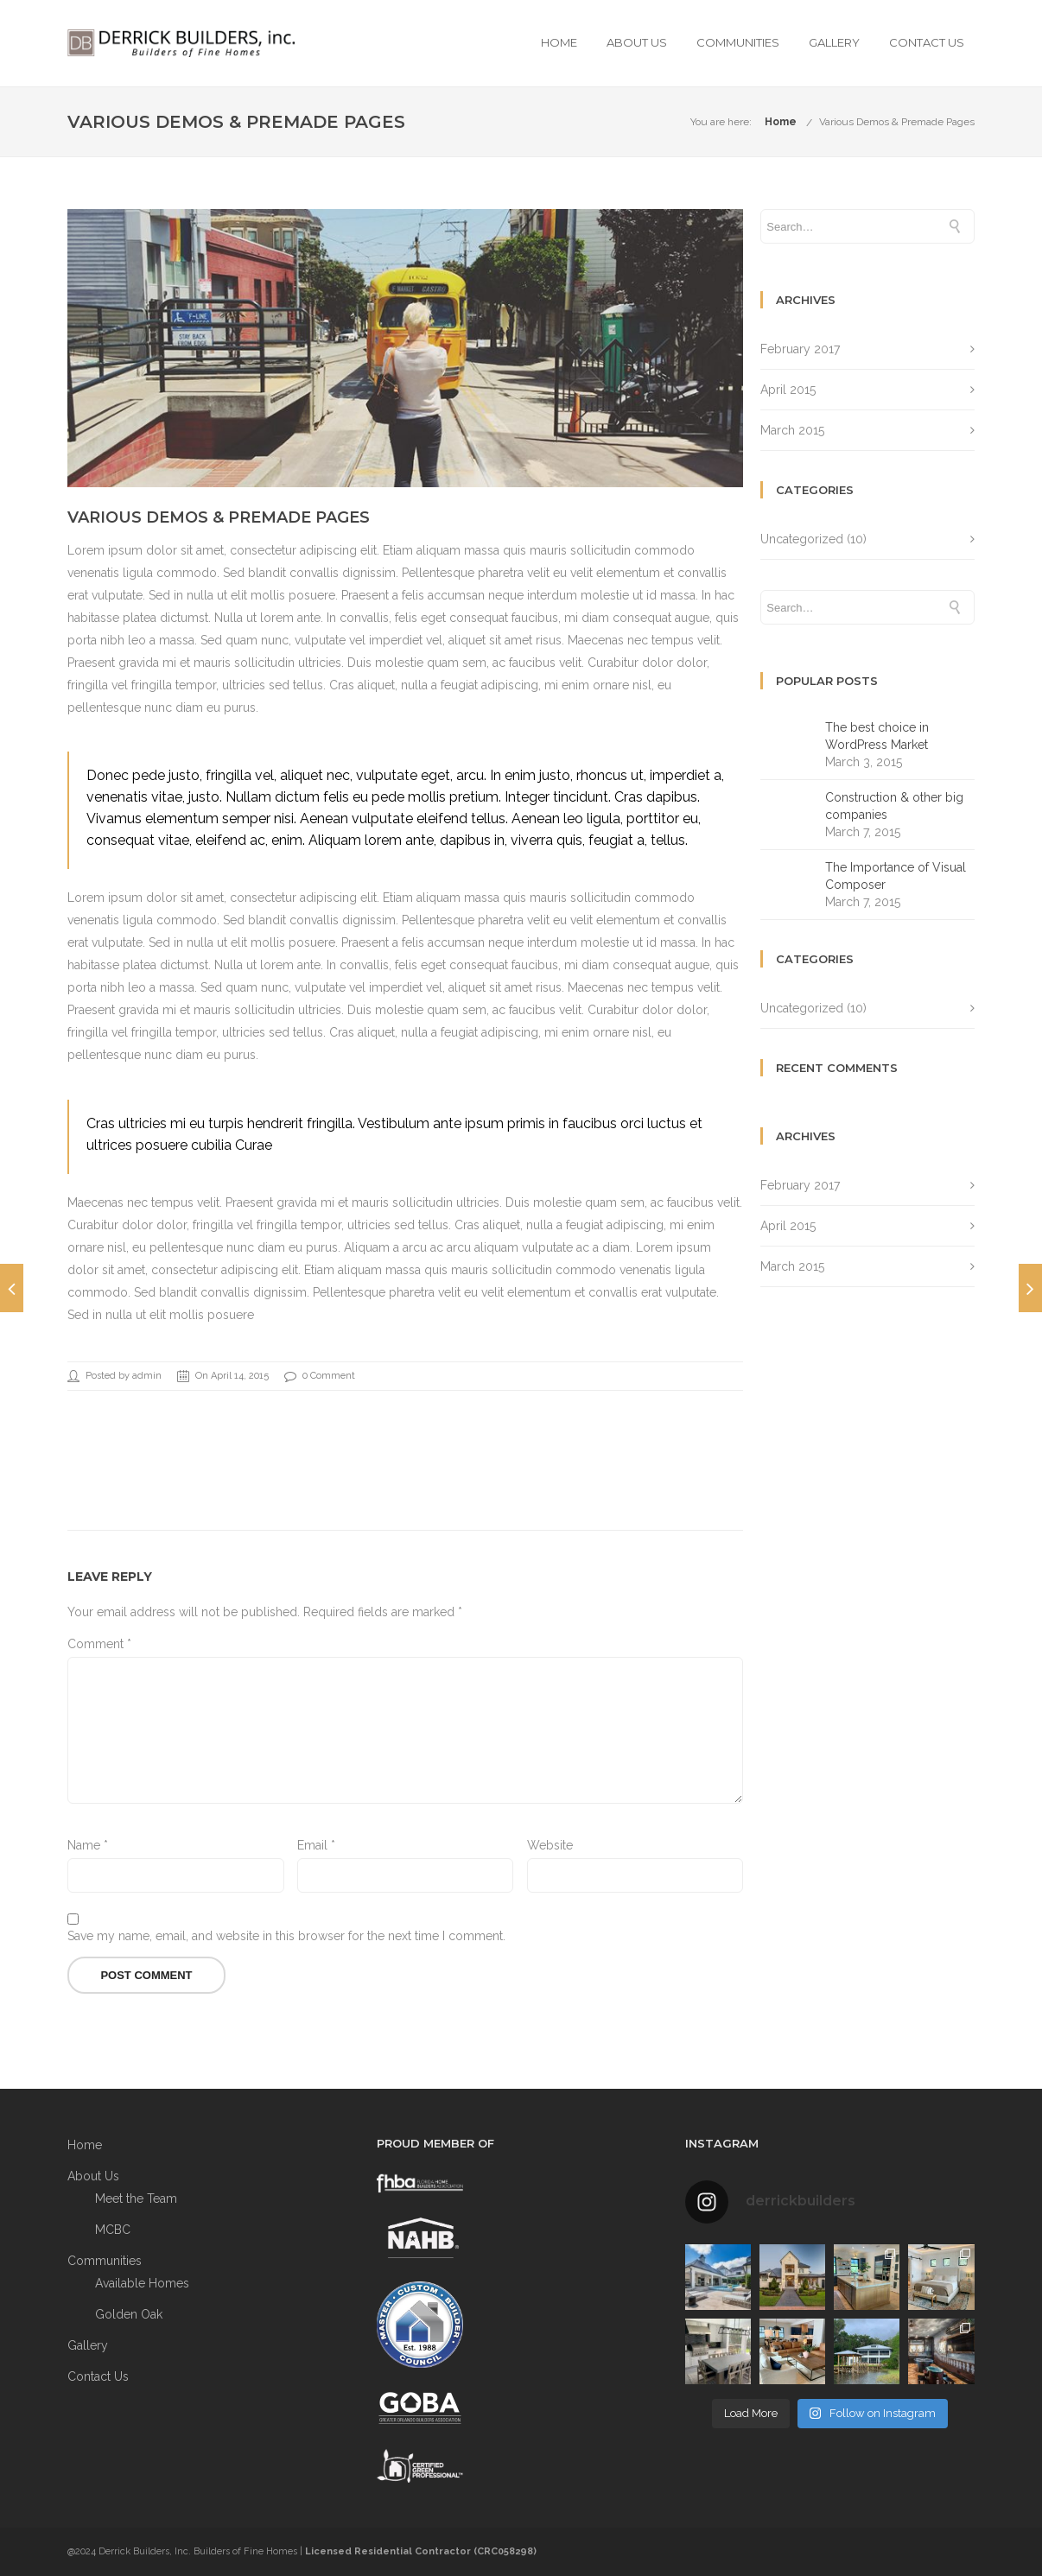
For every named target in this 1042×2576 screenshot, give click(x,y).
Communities (737, 42)
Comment (99, 1644)
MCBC (112, 2230)
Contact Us (926, 42)
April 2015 (788, 390)
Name (87, 1845)
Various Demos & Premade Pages (897, 122)
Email (316, 1845)
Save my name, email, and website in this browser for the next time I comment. (286, 1936)
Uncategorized (801, 539)
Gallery (834, 42)
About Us (637, 42)
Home (559, 42)
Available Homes (142, 2283)
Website (550, 1845)
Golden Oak (128, 2314)
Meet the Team (136, 2198)
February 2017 (800, 349)
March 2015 (792, 430)
